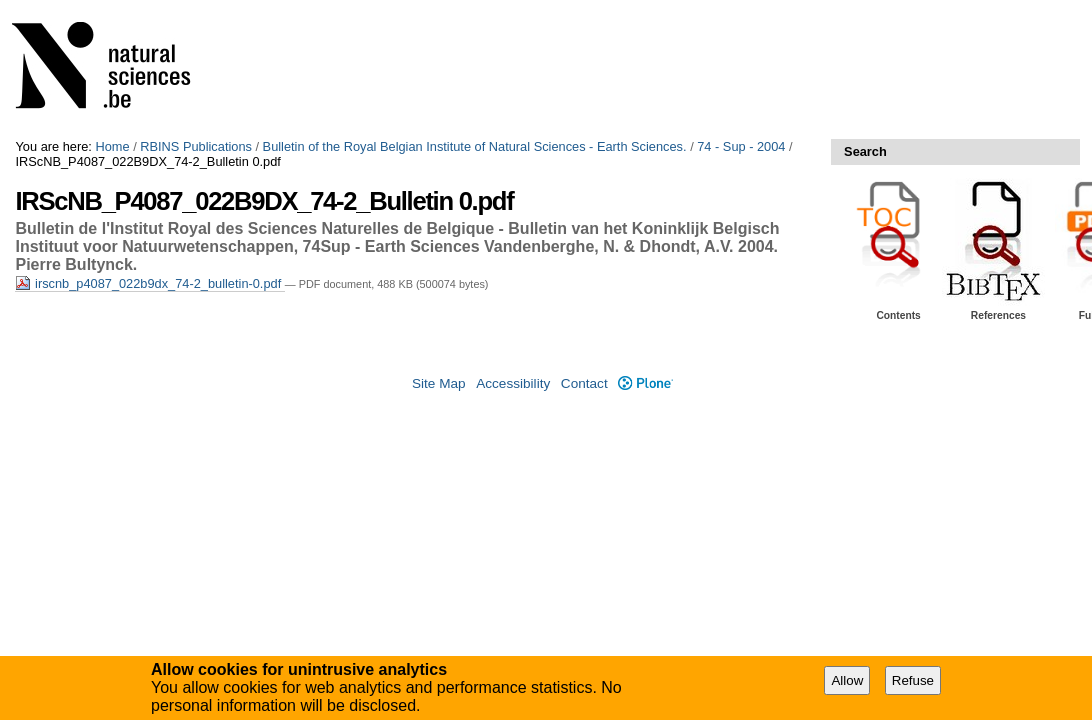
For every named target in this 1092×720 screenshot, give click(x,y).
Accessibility (513, 383)
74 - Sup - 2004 (741, 146)
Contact (584, 383)
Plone (645, 383)
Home (112, 146)
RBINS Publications (196, 146)
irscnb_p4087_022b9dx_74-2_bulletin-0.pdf (149, 283)
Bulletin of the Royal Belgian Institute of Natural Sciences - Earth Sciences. (475, 146)
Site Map (439, 383)
